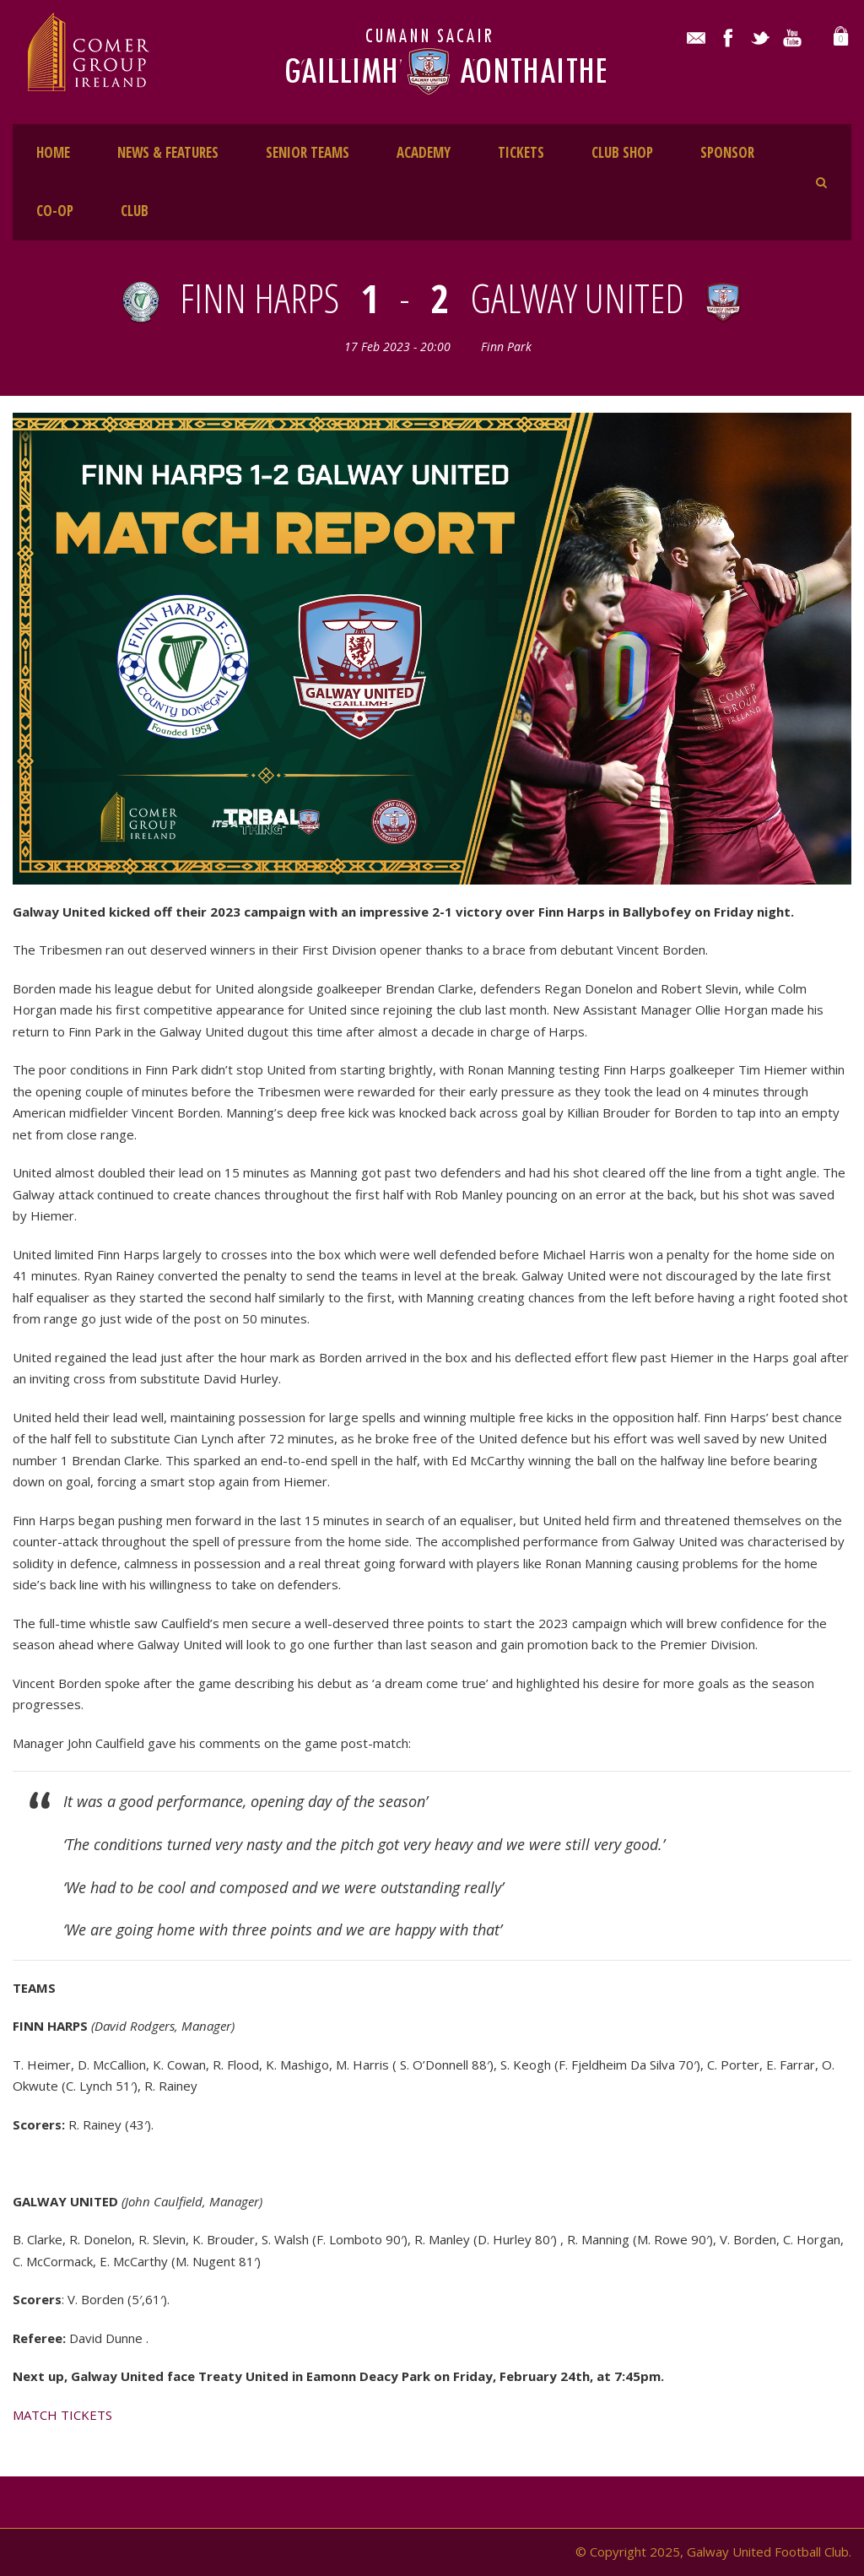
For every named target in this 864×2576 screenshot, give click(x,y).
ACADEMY (424, 152)
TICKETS (521, 152)
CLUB (134, 210)
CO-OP (54, 210)
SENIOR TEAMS (307, 152)
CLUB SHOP (622, 152)
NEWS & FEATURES (168, 152)
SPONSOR (727, 152)
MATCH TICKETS (62, 2414)
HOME (53, 152)
